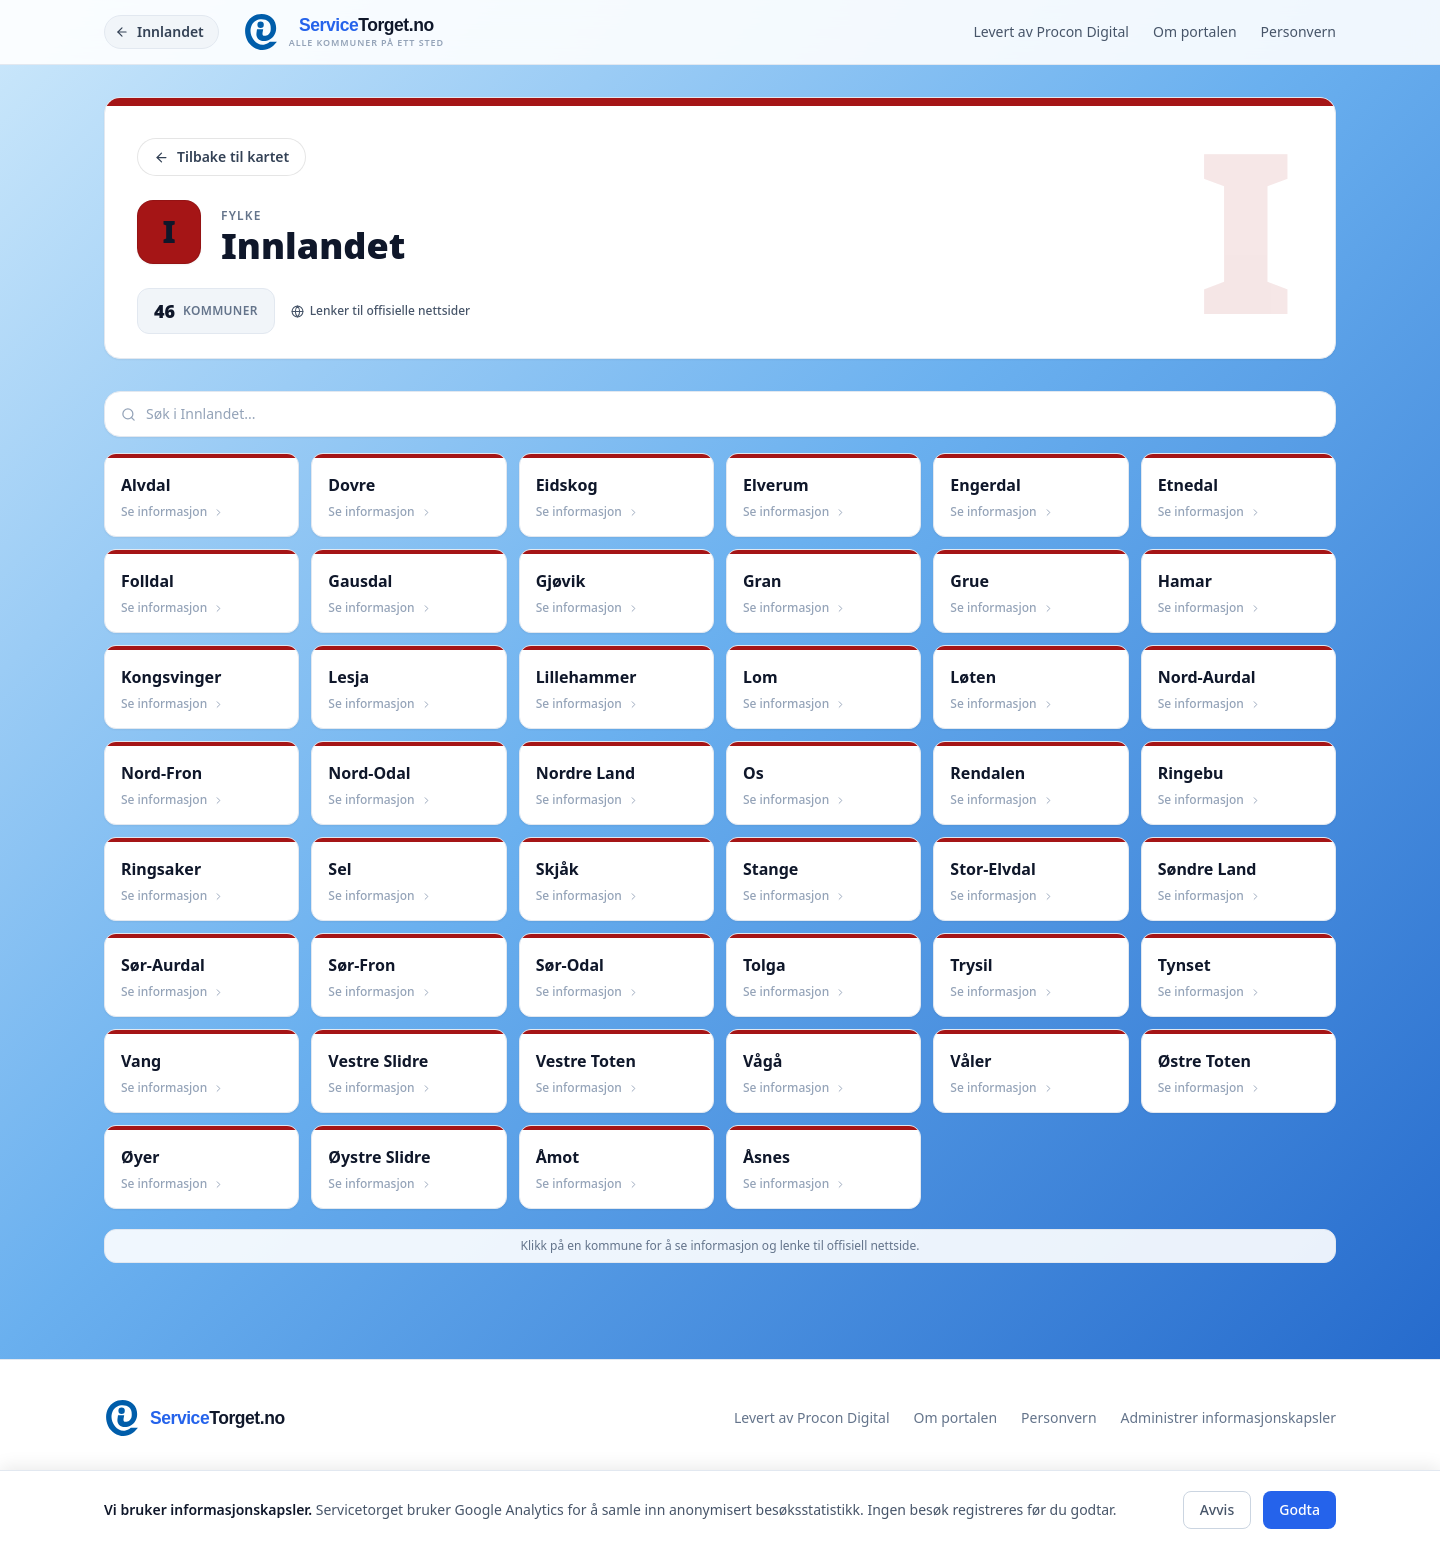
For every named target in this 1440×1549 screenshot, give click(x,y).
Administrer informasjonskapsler (1228, 1417)
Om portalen (1195, 31)
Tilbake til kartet (221, 156)
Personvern (1298, 31)
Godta (1299, 1509)
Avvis (1217, 1509)
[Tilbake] (161, 32)
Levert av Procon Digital (1051, 31)
